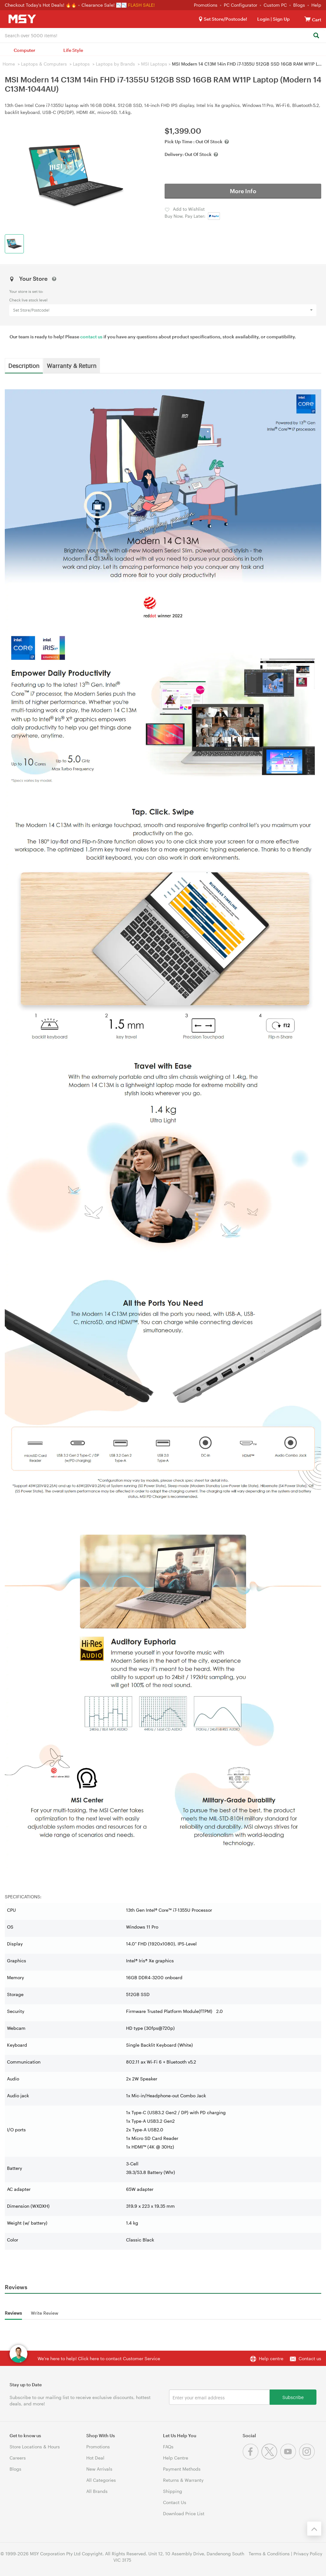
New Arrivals (99, 2469)
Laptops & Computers (44, 64)
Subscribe (293, 2397)
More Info (243, 190)
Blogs (299, 5)
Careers (18, 2457)
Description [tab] (23, 365)
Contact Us (174, 2502)
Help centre (271, 2358)
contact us (91, 336)
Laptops (81, 64)
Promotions (205, 5)
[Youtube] (289, 2457)
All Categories (101, 2480)
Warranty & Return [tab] (71, 365)
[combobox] (163, 35)
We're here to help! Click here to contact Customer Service (99, 2358)
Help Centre (175, 2457)
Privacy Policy (308, 2553)
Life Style (73, 50)
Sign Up (281, 19)
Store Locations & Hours (35, 2446)
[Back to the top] (314, 2529)
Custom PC (275, 5)
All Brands (97, 2491)
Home (9, 64)
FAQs (168, 2446)
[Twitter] (270, 2457)
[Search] (316, 36)
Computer (24, 50)
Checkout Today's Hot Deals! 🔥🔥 (41, 5)
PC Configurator (240, 5)
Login (263, 19)
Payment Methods (182, 2469)
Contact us (310, 2358)
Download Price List (183, 2513)
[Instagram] (307, 2457)
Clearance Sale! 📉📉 (104, 5)
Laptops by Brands (115, 64)
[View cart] (307, 19)
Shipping (172, 2491)
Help (316, 5)
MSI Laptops (154, 64)
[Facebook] (252, 2457)
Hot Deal (95, 2457)
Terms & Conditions (269, 2553)
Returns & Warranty (183, 2480)
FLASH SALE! (141, 5)
